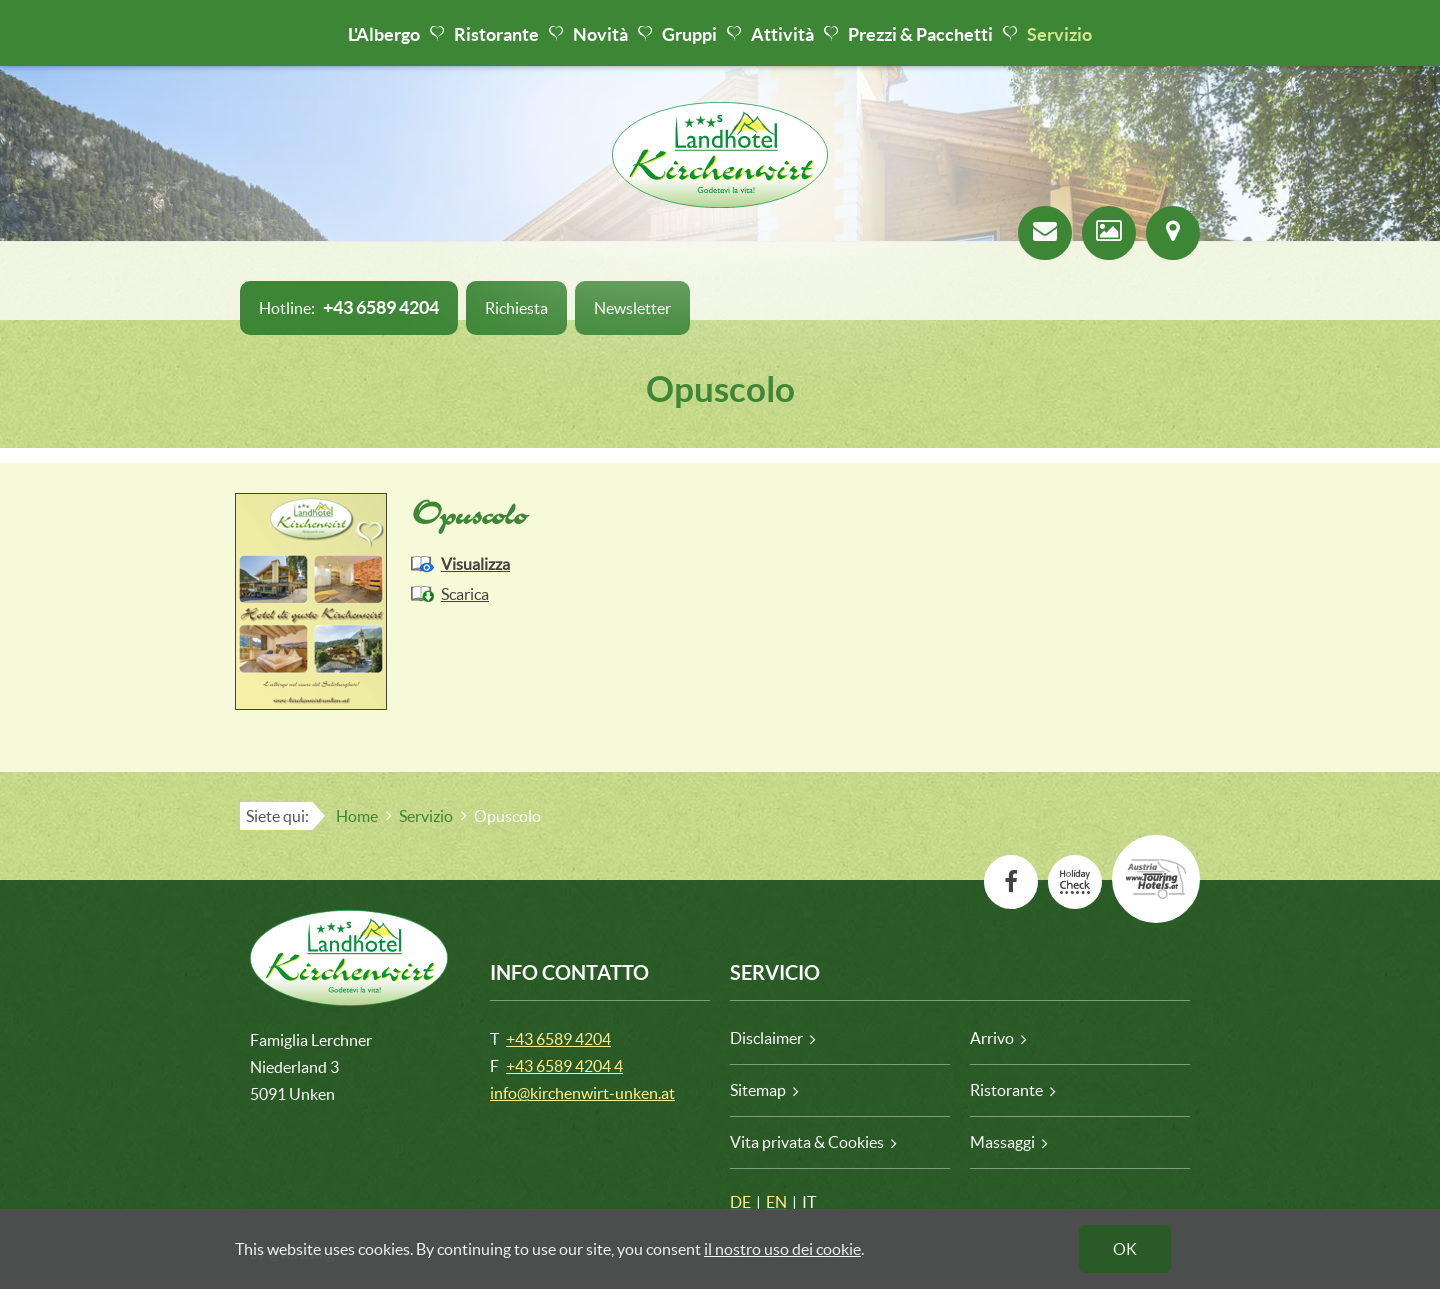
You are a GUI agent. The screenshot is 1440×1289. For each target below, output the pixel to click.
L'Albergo (384, 34)
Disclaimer (766, 1038)
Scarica (465, 594)
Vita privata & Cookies (807, 1142)
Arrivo (992, 1038)
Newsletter (632, 308)
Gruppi (689, 34)
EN (776, 1202)
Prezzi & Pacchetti (920, 34)
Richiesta (516, 308)
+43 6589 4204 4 (564, 1066)
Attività (782, 34)
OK (1125, 1249)
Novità (600, 34)
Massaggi (1002, 1142)
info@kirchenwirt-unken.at (582, 1093)
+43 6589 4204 (558, 1039)
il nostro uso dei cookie (782, 1249)
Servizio (1059, 34)
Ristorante (496, 34)
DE (740, 1202)
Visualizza (475, 564)
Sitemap (758, 1090)
